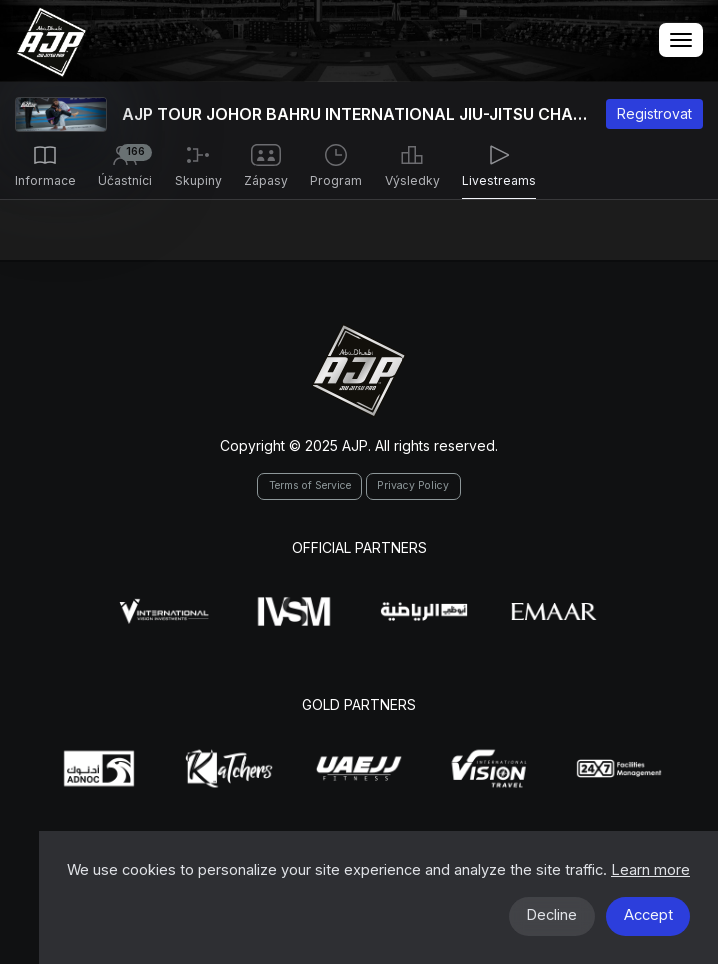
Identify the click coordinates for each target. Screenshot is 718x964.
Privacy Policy (413, 485)
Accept (648, 915)
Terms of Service (310, 485)
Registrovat (654, 113)
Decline (551, 915)
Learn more (650, 870)
